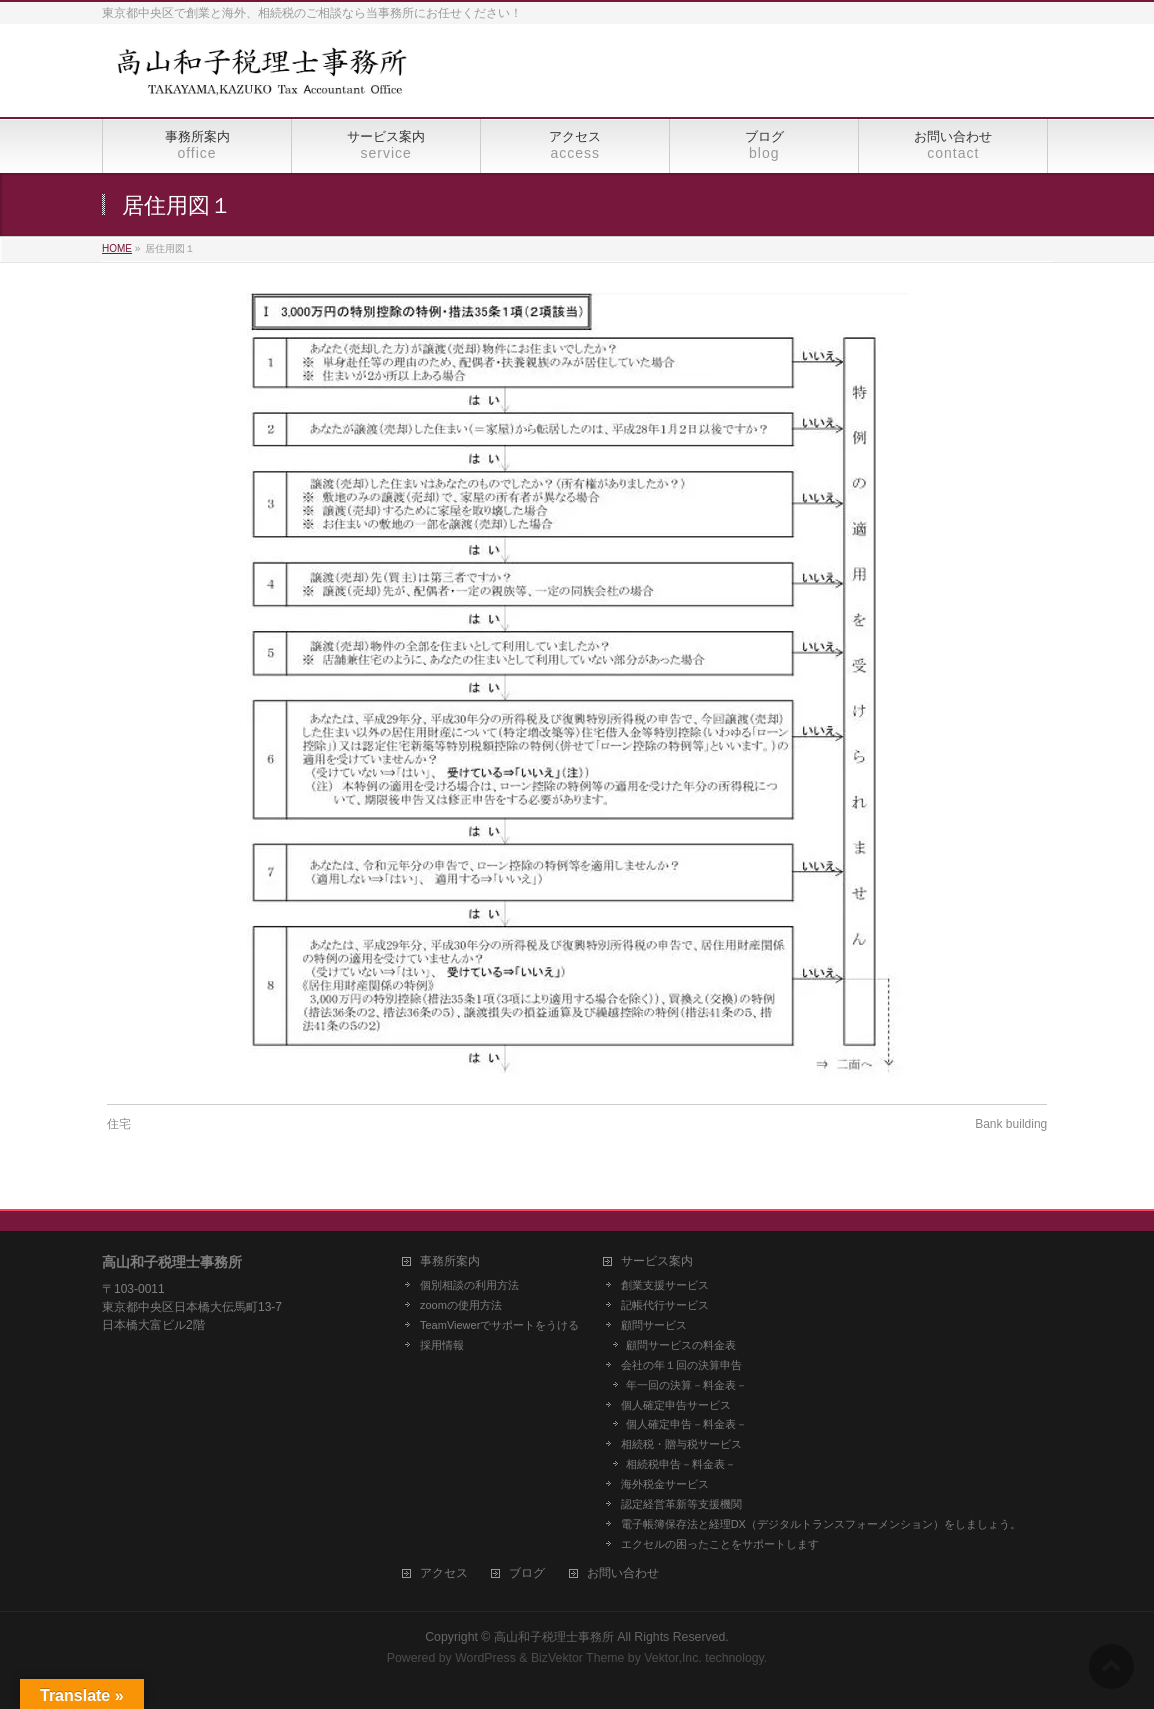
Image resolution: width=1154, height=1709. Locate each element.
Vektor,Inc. (673, 1658)
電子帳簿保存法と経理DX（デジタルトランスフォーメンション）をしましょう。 (821, 1524)
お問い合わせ (623, 1573)
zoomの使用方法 (461, 1305)
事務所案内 (450, 1261)
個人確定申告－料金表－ (686, 1424)
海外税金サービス (665, 1484)
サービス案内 (657, 1261)
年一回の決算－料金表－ (686, 1385)
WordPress (485, 1658)
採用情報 (442, 1345)
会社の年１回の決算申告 (681, 1365)
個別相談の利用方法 (469, 1285)
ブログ (527, 1573)
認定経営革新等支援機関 (681, 1504)
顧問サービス (654, 1325)
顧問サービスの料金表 (681, 1345)
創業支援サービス (665, 1285)
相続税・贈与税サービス (681, 1444)
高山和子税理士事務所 (554, 1637)
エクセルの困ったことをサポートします (720, 1544)
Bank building (1011, 1124)
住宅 (119, 1124)
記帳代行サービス (665, 1305)
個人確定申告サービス (676, 1405)
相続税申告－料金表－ (681, 1464)
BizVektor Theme (578, 1658)
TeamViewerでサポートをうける (499, 1325)
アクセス (444, 1573)
